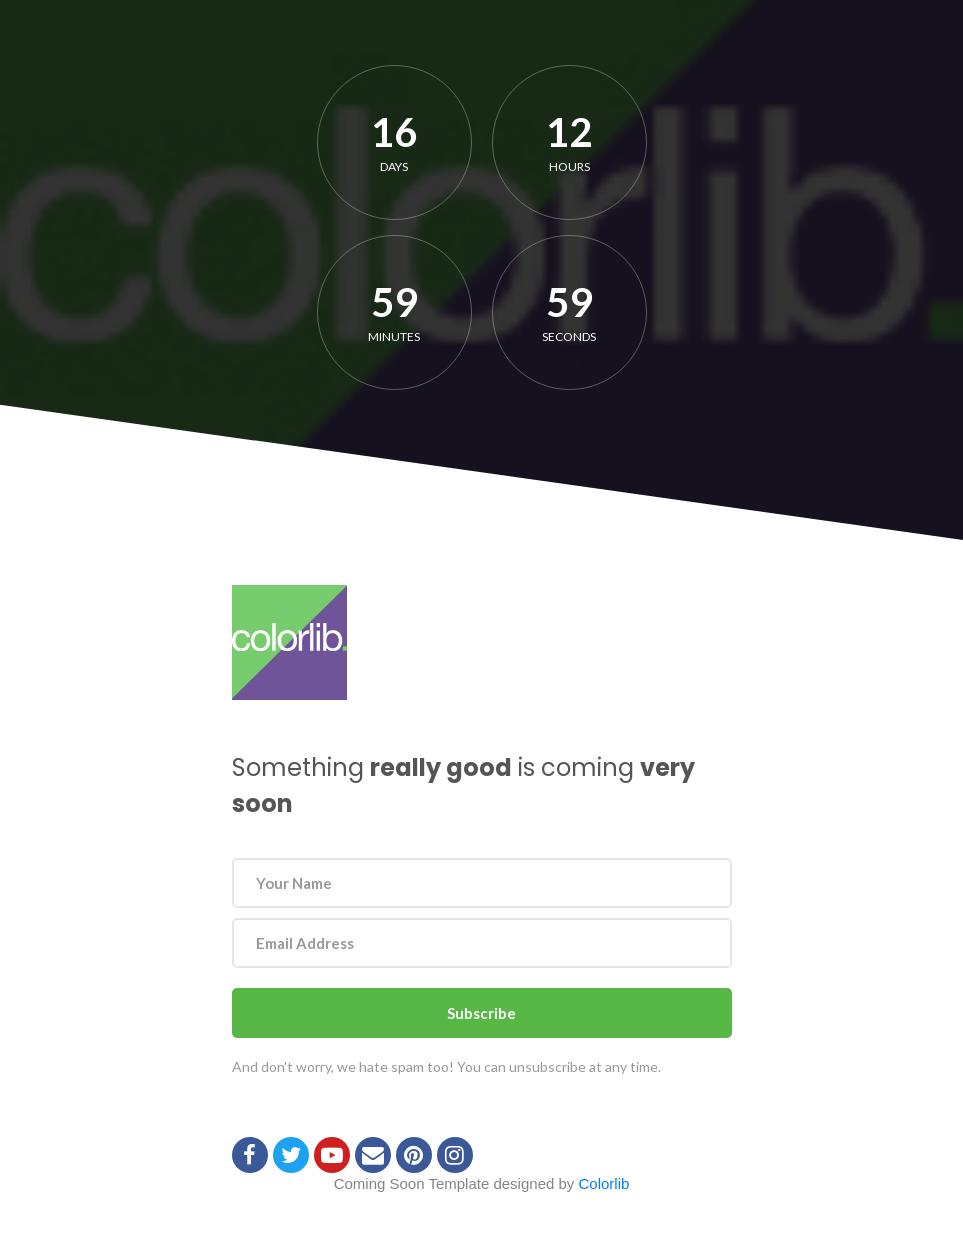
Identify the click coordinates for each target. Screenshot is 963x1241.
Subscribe (481, 1013)
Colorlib (604, 1183)
